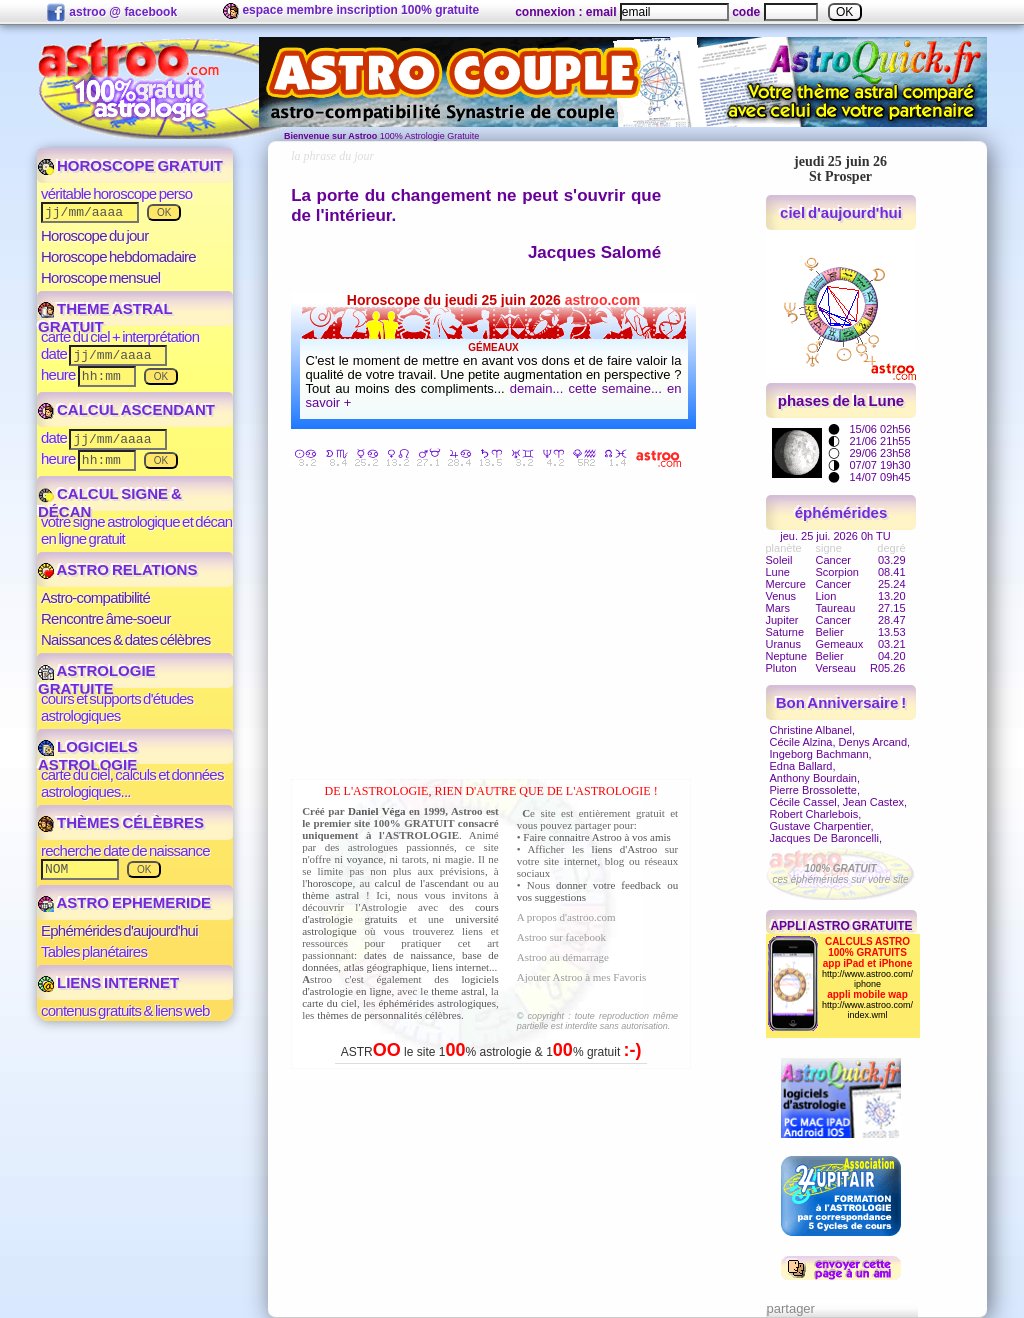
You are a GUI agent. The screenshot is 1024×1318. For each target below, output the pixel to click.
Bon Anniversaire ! (841, 702)
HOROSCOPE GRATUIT (130, 165)
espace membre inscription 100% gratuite (351, 11)
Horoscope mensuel (100, 277)
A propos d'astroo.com (566, 917)
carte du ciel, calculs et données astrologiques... (132, 783)
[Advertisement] (496, 627)
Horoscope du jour (94, 235)
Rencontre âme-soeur (106, 618)
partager (791, 1308)
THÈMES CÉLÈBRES (121, 822)
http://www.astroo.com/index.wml (867, 1010)
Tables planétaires (94, 951)
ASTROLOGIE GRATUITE (97, 679)
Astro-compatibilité (95, 597)
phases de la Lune (841, 400)
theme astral (458, 991)
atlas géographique (385, 967)
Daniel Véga (377, 811)
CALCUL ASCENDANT (126, 409)
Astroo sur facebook (561, 937)
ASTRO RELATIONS (117, 569)
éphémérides (841, 512)
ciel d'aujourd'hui (841, 212)
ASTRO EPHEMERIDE (124, 902)
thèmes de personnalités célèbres (389, 1015)
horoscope (329, 883)
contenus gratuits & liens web (125, 1010)
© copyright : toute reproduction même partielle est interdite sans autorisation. (597, 1021)
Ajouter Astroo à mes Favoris (582, 977)
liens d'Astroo (625, 849)
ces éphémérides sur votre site (840, 874)
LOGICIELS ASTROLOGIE (88, 755)
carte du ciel (329, 1003)
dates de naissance (408, 955)
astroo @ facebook (111, 13)
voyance (365, 859)
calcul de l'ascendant (421, 883)
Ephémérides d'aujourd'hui (119, 930)
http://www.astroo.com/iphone (867, 979)
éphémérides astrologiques (437, 1003)
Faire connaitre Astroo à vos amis (597, 837)
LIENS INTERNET (108, 982)
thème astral (330, 895)
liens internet (460, 967)
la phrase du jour (332, 156)
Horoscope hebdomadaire (118, 256)
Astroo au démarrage (563, 957)
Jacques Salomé (594, 252)
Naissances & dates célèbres (126, 639)
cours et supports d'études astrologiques (117, 707)
